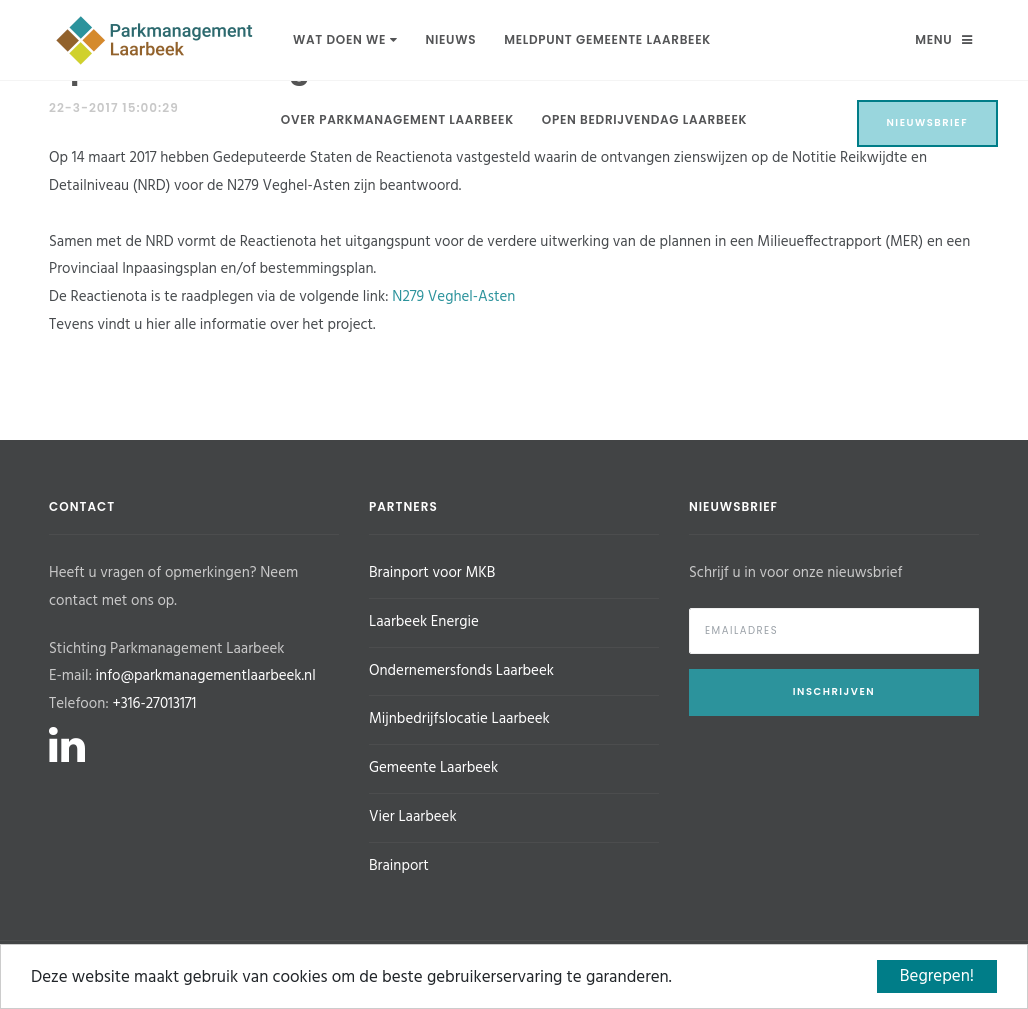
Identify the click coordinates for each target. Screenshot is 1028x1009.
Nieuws (450, 39)
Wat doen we (345, 39)
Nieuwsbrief (928, 122)
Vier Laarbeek (413, 817)
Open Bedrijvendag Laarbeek (644, 119)
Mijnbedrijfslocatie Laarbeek (459, 719)
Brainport (399, 866)
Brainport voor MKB (432, 573)
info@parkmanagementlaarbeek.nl (206, 676)
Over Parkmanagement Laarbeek (397, 119)
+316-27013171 (154, 704)
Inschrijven (834, 691)
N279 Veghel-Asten (453, 297)
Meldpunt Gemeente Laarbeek (607, 39)
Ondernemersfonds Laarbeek (461, 671)
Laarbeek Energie (424, 622)
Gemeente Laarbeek (433, 768)
